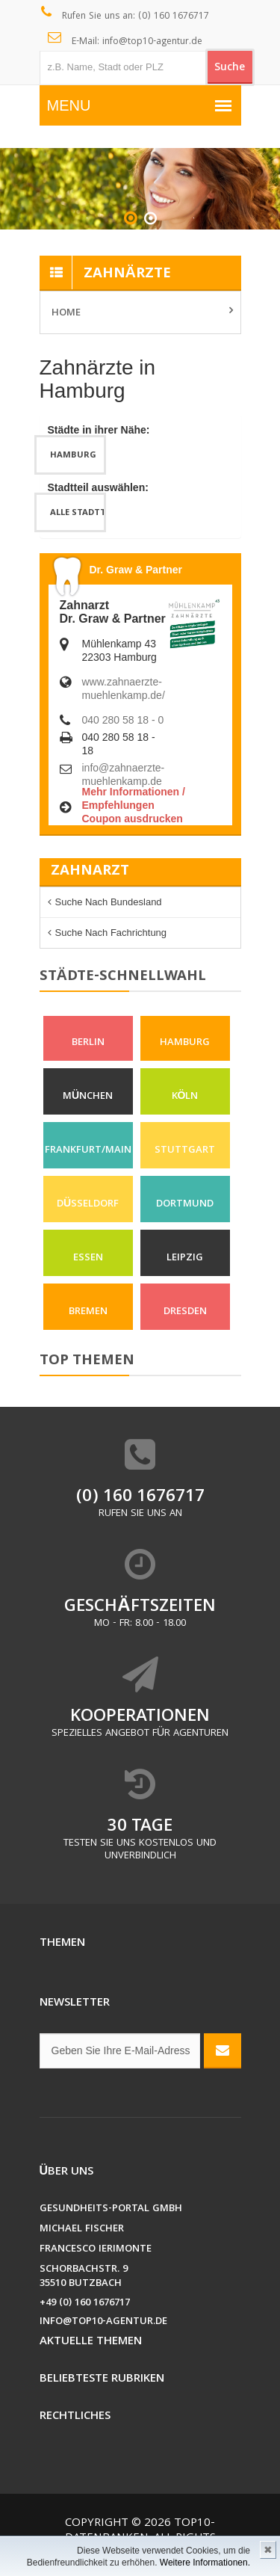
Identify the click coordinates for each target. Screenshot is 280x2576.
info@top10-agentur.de (103, 2322)
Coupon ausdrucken (132, 819)
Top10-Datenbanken (140, 2531)
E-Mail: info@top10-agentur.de (125, 40)
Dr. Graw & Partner (136, 570)
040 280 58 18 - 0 (123, 720)
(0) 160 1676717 (140, 1498)
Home (66, 313)
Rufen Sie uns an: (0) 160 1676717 (125, 15)
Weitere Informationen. (205, 2562)
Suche (229, 68)
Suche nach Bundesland (108, 902)
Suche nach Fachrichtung (111, 932)
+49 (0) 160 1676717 (85, 2303)
